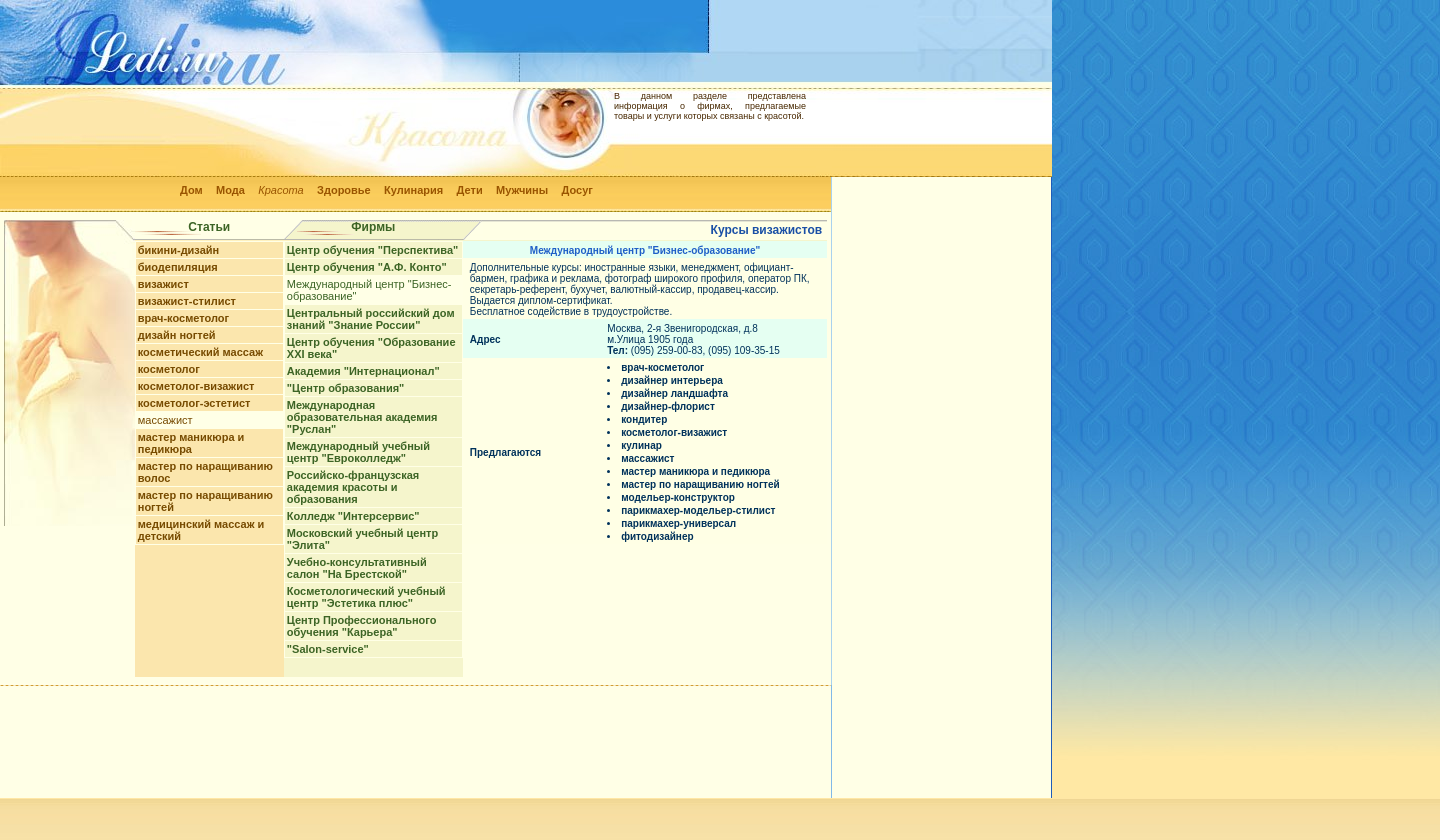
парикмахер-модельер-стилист (698, 510)
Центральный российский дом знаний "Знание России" (371, 319)
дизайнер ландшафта (674, 393)
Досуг (576, 190)
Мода (230, 190)
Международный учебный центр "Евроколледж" (358, 452)
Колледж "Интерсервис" (353, 516)
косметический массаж (200, 352)
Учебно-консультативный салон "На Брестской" (357, 568)
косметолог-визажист (196, 386)
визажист (163, 284)
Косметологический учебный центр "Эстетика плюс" (366, 597)
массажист (165, 420)
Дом (191, 190)
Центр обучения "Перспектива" (372, 250)
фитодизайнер (657, 536)
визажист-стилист (187, 301)
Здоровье (344, 190)
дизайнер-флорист (668, 406)
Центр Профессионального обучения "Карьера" (362, 626)
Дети (470, 190)
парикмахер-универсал (678, 523)
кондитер (644, 419)
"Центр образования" (345, 388)
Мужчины (522, 190)
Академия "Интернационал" (363, 371)
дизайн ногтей (177, 335)
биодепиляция (178, 267)
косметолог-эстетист (194, 403)
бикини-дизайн (179, 250)
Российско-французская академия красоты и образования (353, 487)
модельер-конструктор (678, 497)
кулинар (641, 445)
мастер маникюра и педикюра (191, 443)
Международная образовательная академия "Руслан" (362, 417)
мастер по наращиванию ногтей (700, 484)
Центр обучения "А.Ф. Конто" (367, 267)
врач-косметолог (183, 318)
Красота (281, 190)
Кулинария (413, 190)
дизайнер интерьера (672, 380)
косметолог (169, 369)
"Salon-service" (328, 649)
